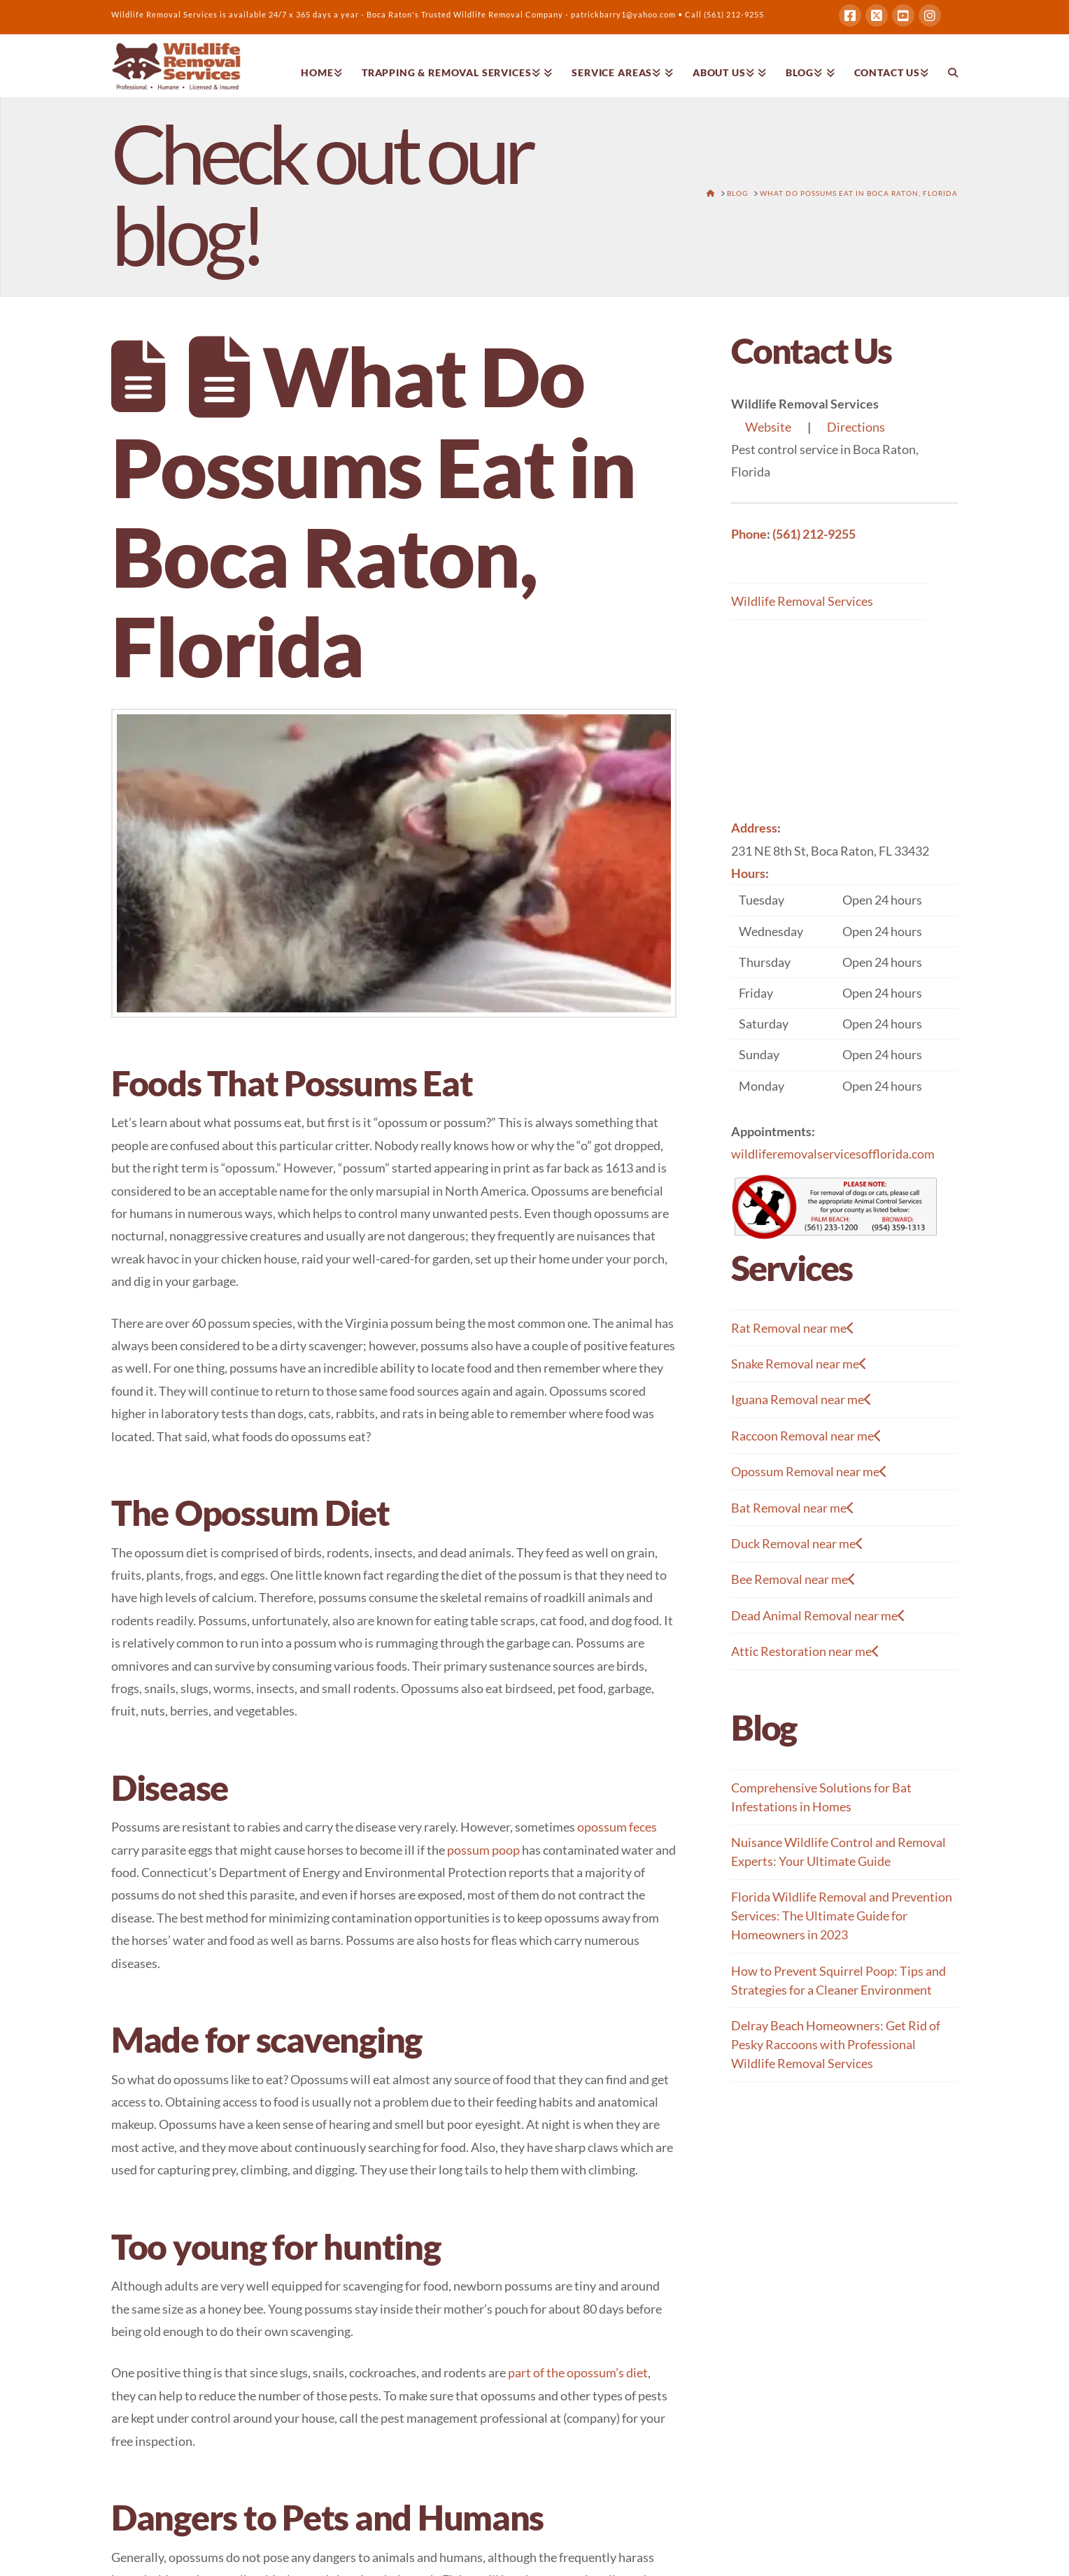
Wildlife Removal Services (802, 601)
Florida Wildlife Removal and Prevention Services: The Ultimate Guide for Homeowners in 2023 (841, 1915)
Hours (748, 873)
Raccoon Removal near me (806, 1436)
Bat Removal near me (792, 1508)
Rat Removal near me (792, 1328)
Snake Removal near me (799, 1363)
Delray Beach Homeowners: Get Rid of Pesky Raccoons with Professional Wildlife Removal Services (835, 2044)
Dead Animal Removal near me (818, 1615)
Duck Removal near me (797, 1543)
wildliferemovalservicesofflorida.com (833, 1153)
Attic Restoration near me (805, 1651)
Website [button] (768, 426)
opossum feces (617, 1826)
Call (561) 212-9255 (724, 14)
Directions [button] (856, 426)
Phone (749, 534)
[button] (844, 992)
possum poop (483, 1849)
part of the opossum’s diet (578, 2372)
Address (754, 827)
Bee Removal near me (793, 1579)
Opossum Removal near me (809, 1471)
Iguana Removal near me (801, 1399)
